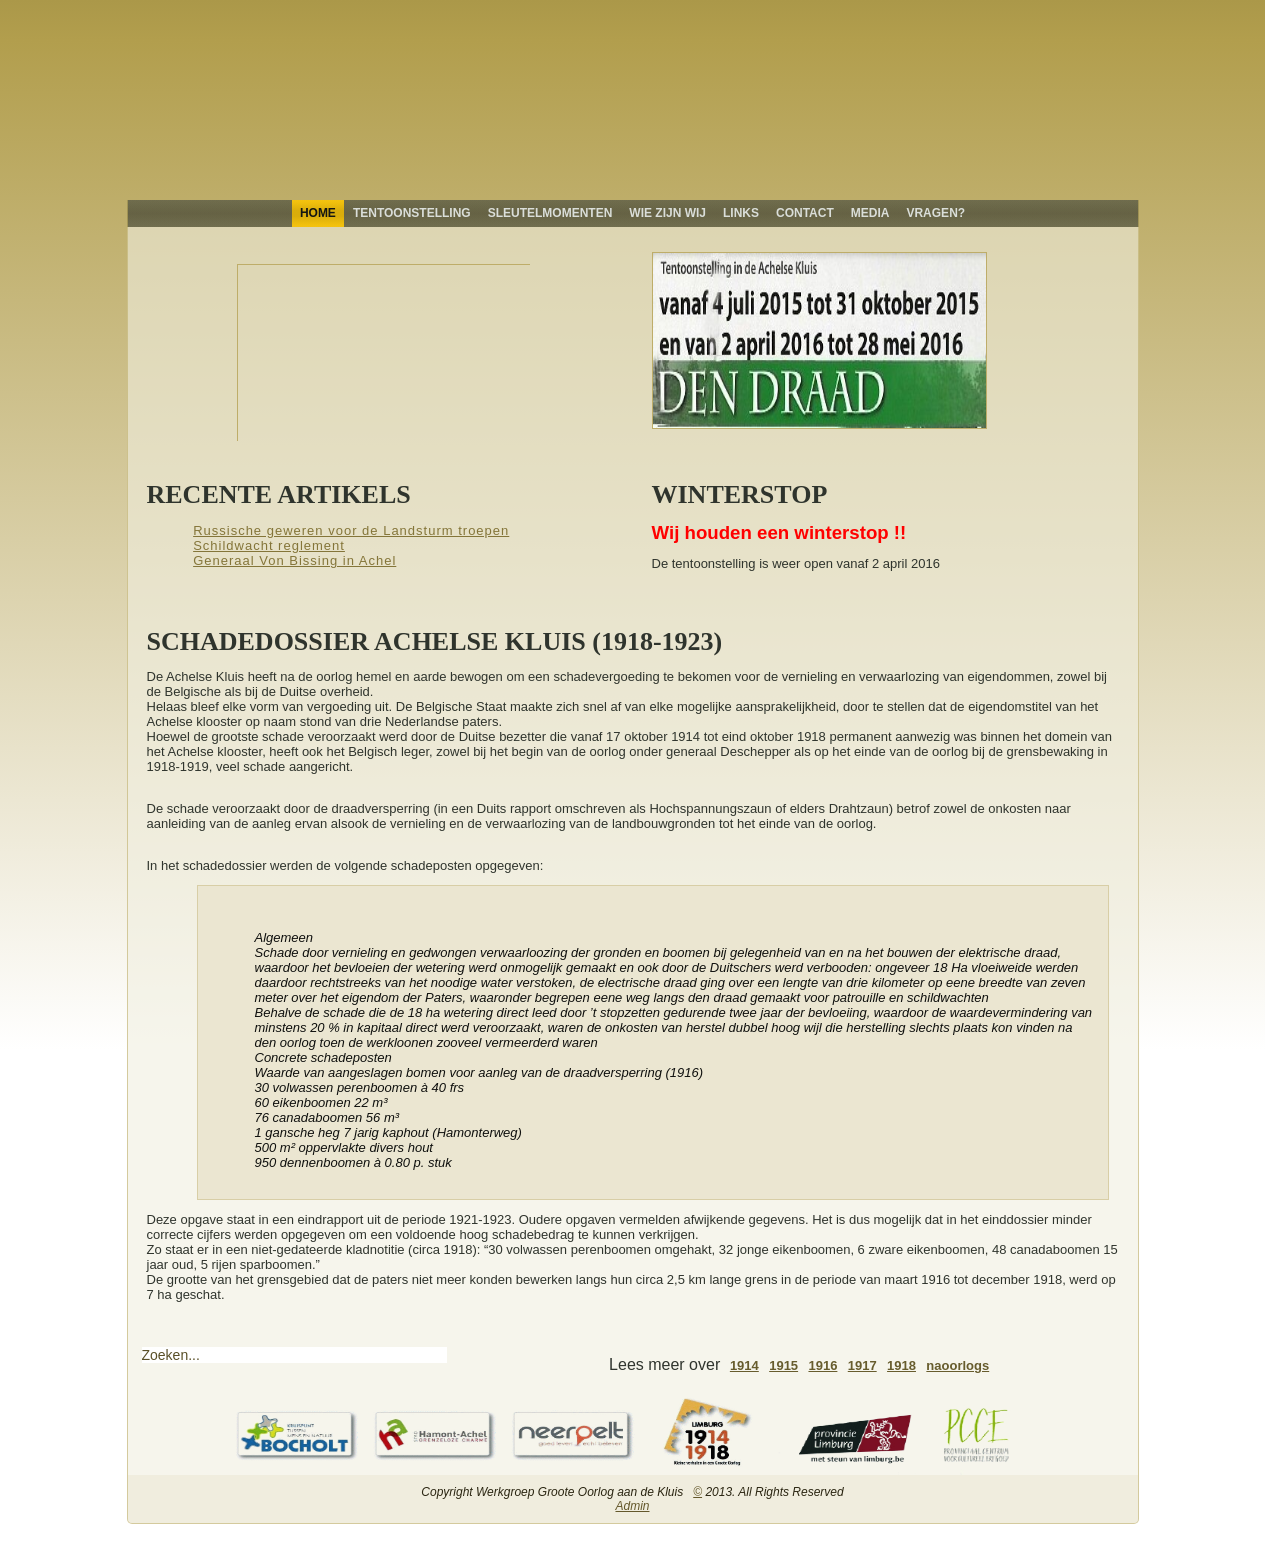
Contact (805, 213)
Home (318, 213)
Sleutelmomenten (550, 213)
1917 (862, 1365)
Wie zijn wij (667, 213)
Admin (632, 1506)
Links (741, 213)
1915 (783, 1365)
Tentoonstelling (412, 213)
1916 (822, 1365)
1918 (901, 1365)
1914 (744, 1365)
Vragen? (935, 213)
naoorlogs (957, 1365)
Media (870, 213)
